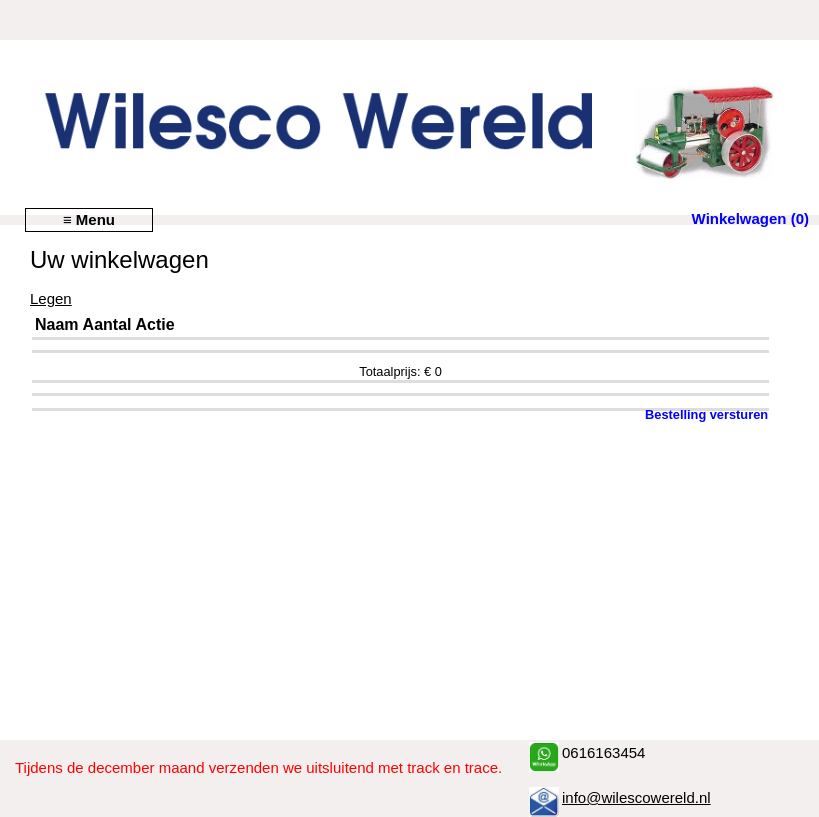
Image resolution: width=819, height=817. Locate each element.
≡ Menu (89, 219)
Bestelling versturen (706, 414)
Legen (51, 298)
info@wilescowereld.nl (636, 797)
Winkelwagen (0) (750, 218)
